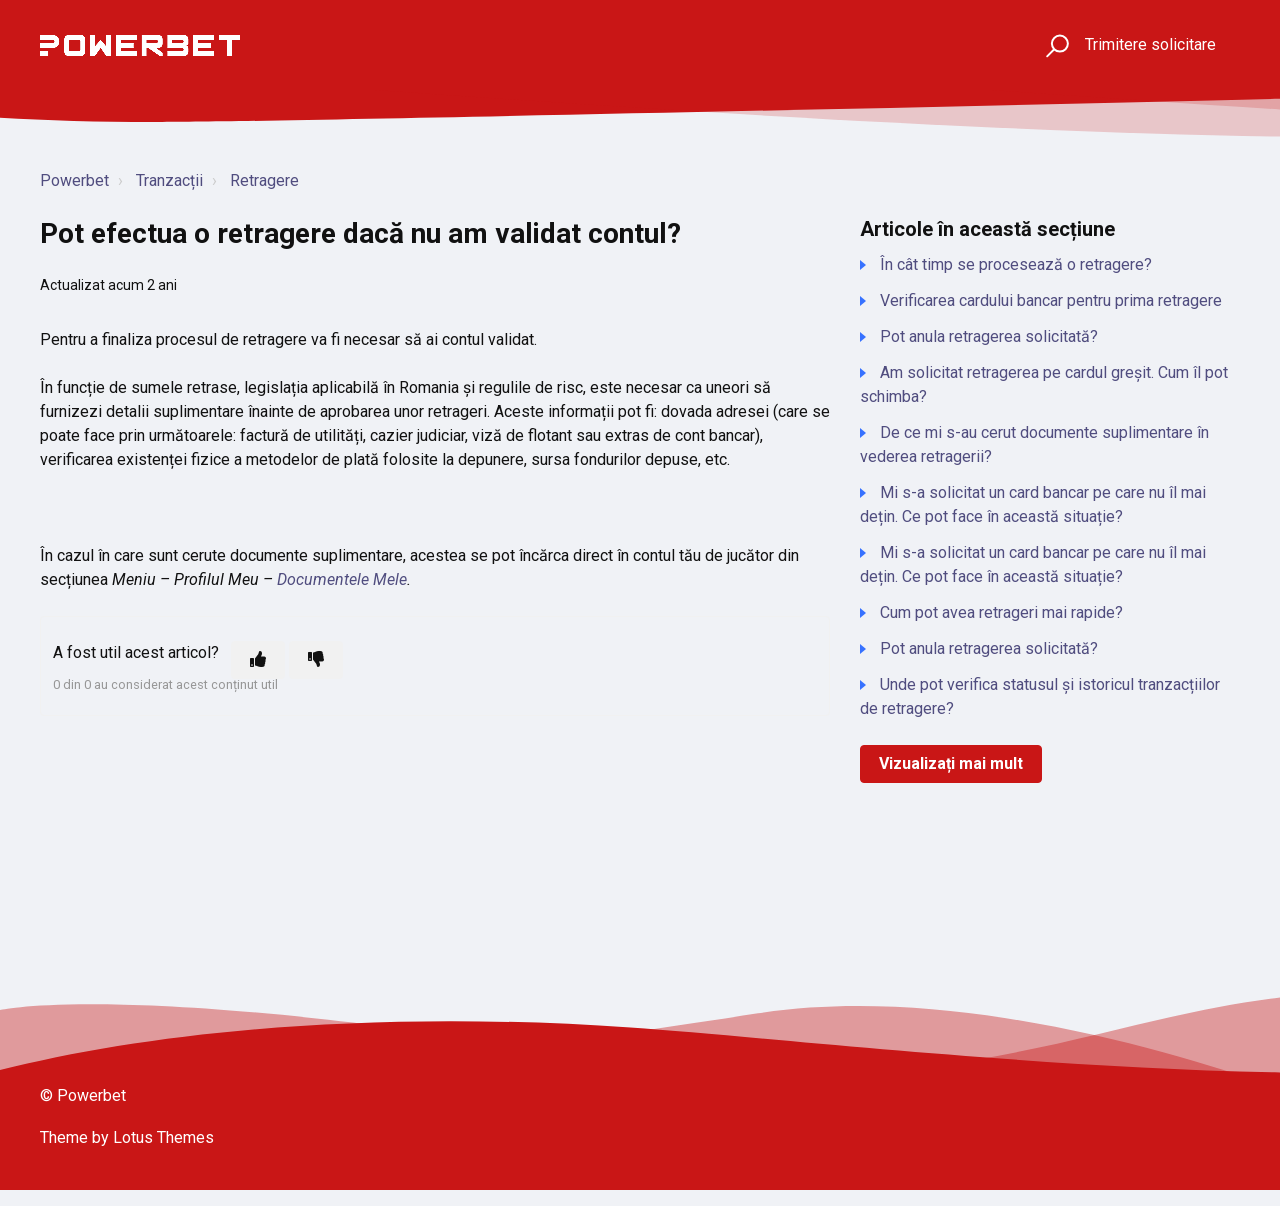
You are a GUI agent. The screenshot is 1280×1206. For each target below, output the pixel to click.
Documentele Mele (342, 579)
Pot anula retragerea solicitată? (989, 336)
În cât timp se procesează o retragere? (1016, 264)
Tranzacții (169, 180)
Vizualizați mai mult (951, 763)
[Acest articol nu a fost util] (316, 660)
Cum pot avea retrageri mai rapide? (1001, 612)
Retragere (264, 180)
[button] (1054, 45)
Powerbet (74, 180)
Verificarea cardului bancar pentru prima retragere (1051, 300)
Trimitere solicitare (1150, 44)
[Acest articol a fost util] (258, 660)
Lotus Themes (163, 1137)
